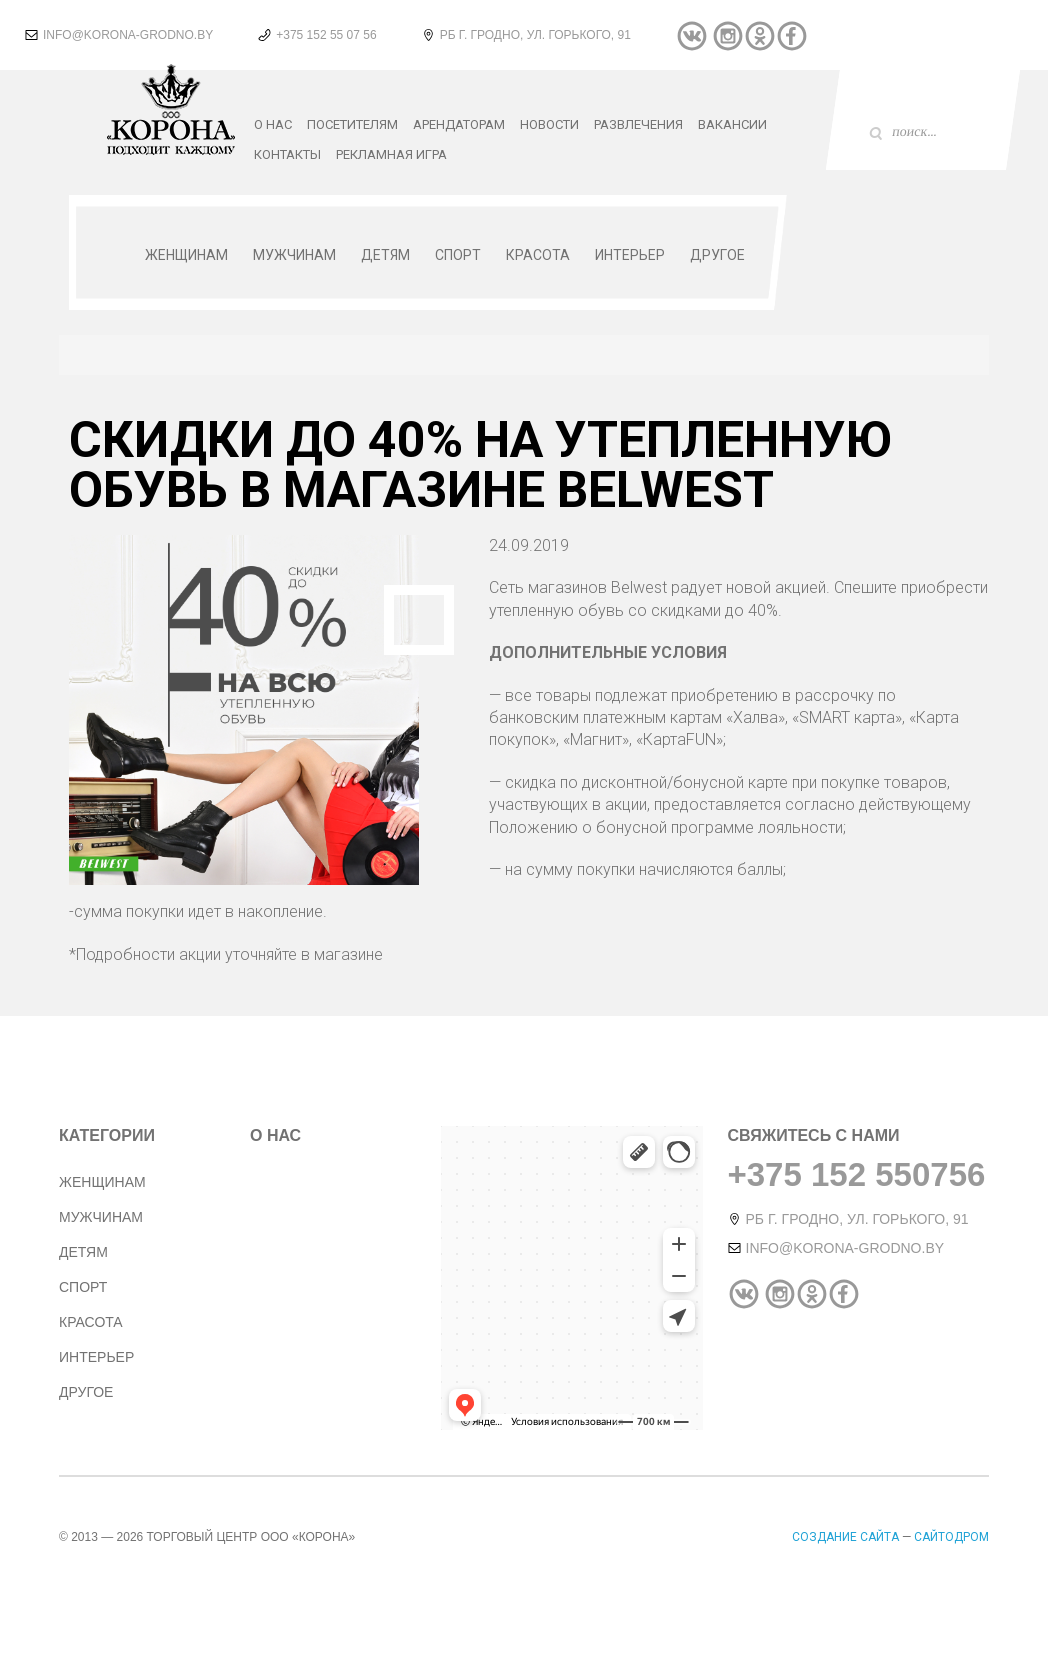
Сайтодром (951, 1537)
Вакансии (732, 124)
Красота (538, 255)
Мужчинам (294, 255)
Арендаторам (459, 124)
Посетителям (352, 124)
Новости (549, 124)
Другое (717, 255)
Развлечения (638, 124)
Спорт (458, 255)
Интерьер (630, 255)
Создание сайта (847, 1537)
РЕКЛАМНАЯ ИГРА (391, 154)
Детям (385, 255)
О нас (273, 124)
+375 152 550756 (857, 1174)
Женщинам (186, 255)
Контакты (287, 154)
